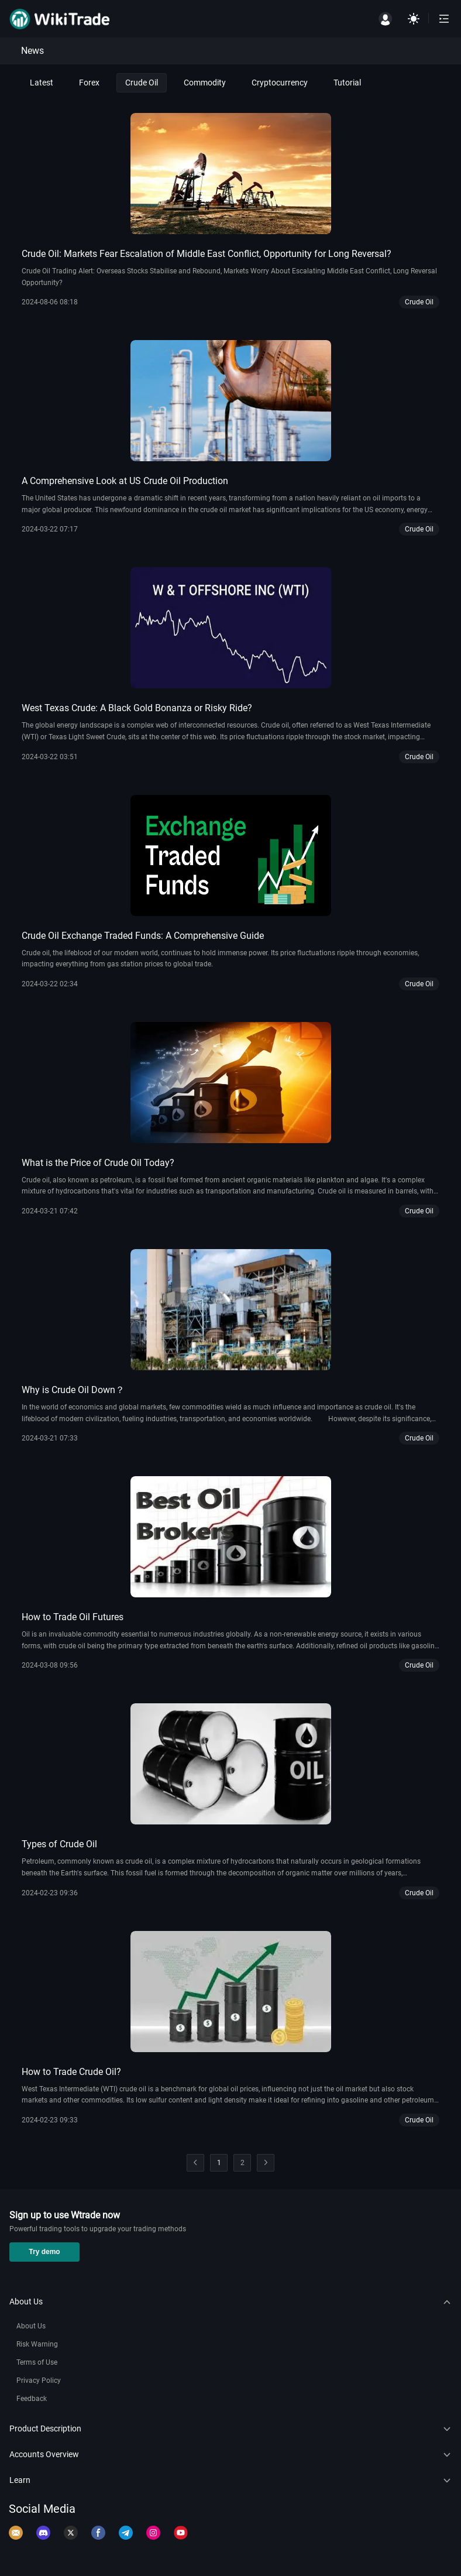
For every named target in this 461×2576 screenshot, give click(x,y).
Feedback (31, 2399)
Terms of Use (36, 2362)
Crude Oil (141, 82)
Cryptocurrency (280, 82)
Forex (89, 82)
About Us (31, 2326)
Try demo (44, 2252)
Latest (41, 82)
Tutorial (347, 82)
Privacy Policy (38, 2380)
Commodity (205, 82)
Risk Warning (37, 2344)
